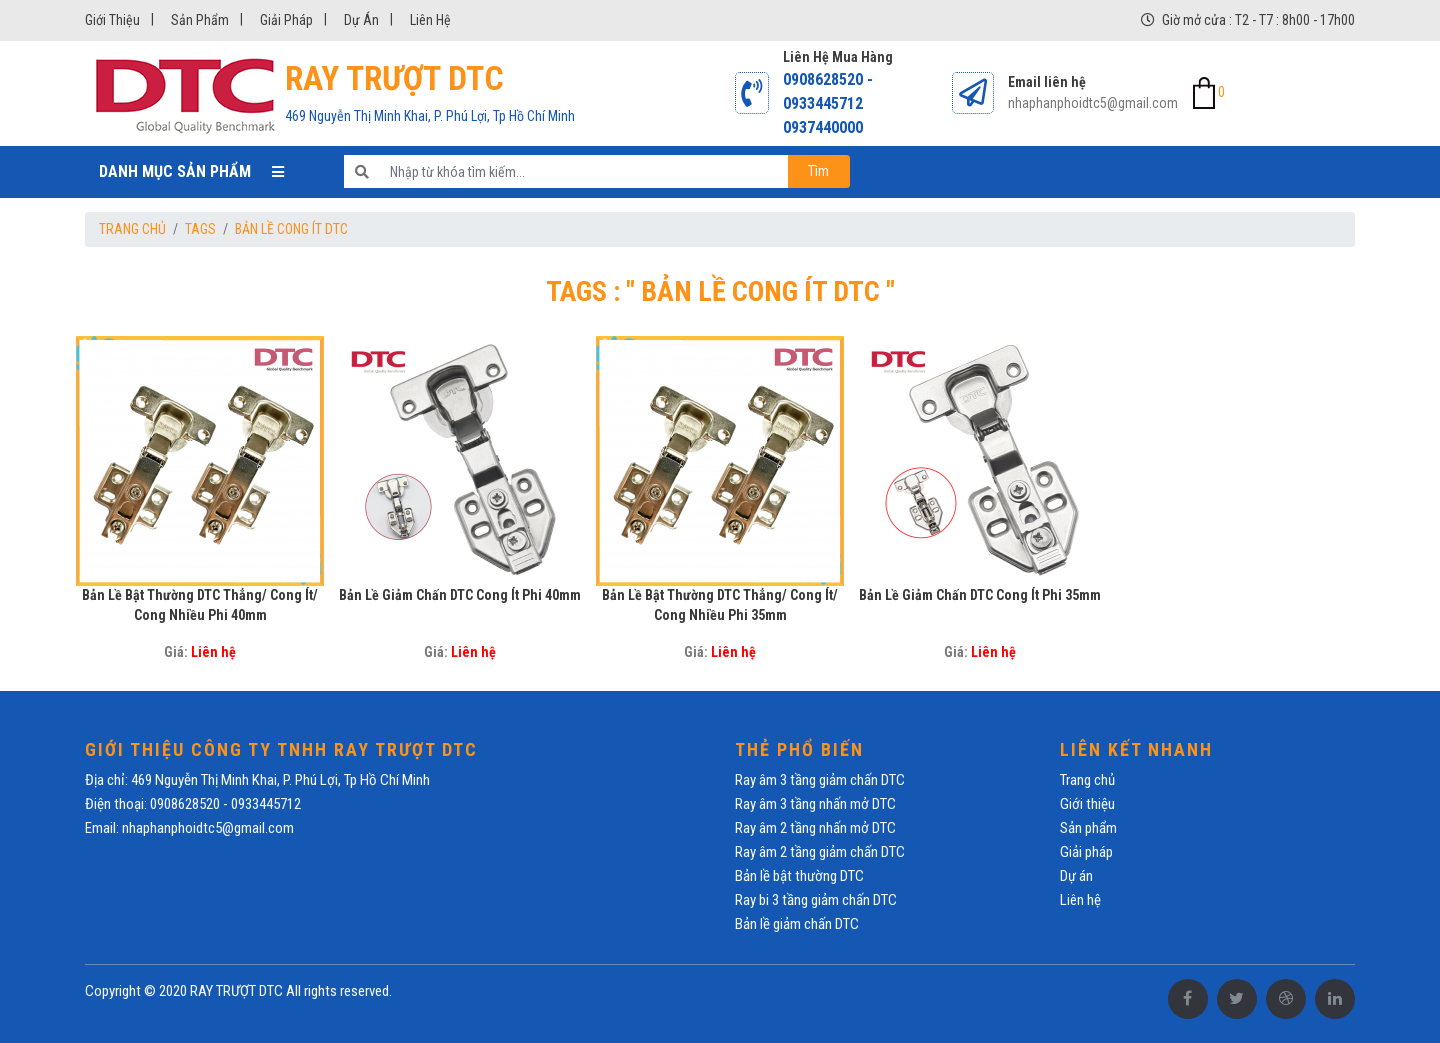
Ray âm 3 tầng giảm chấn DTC (820, 780)
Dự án (361, 20)
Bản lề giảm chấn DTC (797, 924)
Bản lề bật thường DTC (799, 876)
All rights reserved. (339, 991)
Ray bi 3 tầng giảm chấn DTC (816, 900)
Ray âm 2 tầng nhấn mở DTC (815, 828)
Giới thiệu (112, 20)
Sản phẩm (200, 20)
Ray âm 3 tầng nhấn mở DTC (815, 804)
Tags (200, 229)
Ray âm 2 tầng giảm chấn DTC (820, 852)
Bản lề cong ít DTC (291, 229)
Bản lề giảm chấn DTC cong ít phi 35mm (980, 595)
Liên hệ (430, 20)
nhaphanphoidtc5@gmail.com (1093, 103)
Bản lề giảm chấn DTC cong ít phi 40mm (460, 595)
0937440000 (823, 127)
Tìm (818, 171)
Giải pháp (286, 20)
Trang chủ (132, 229)
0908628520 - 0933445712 (828, 91)
